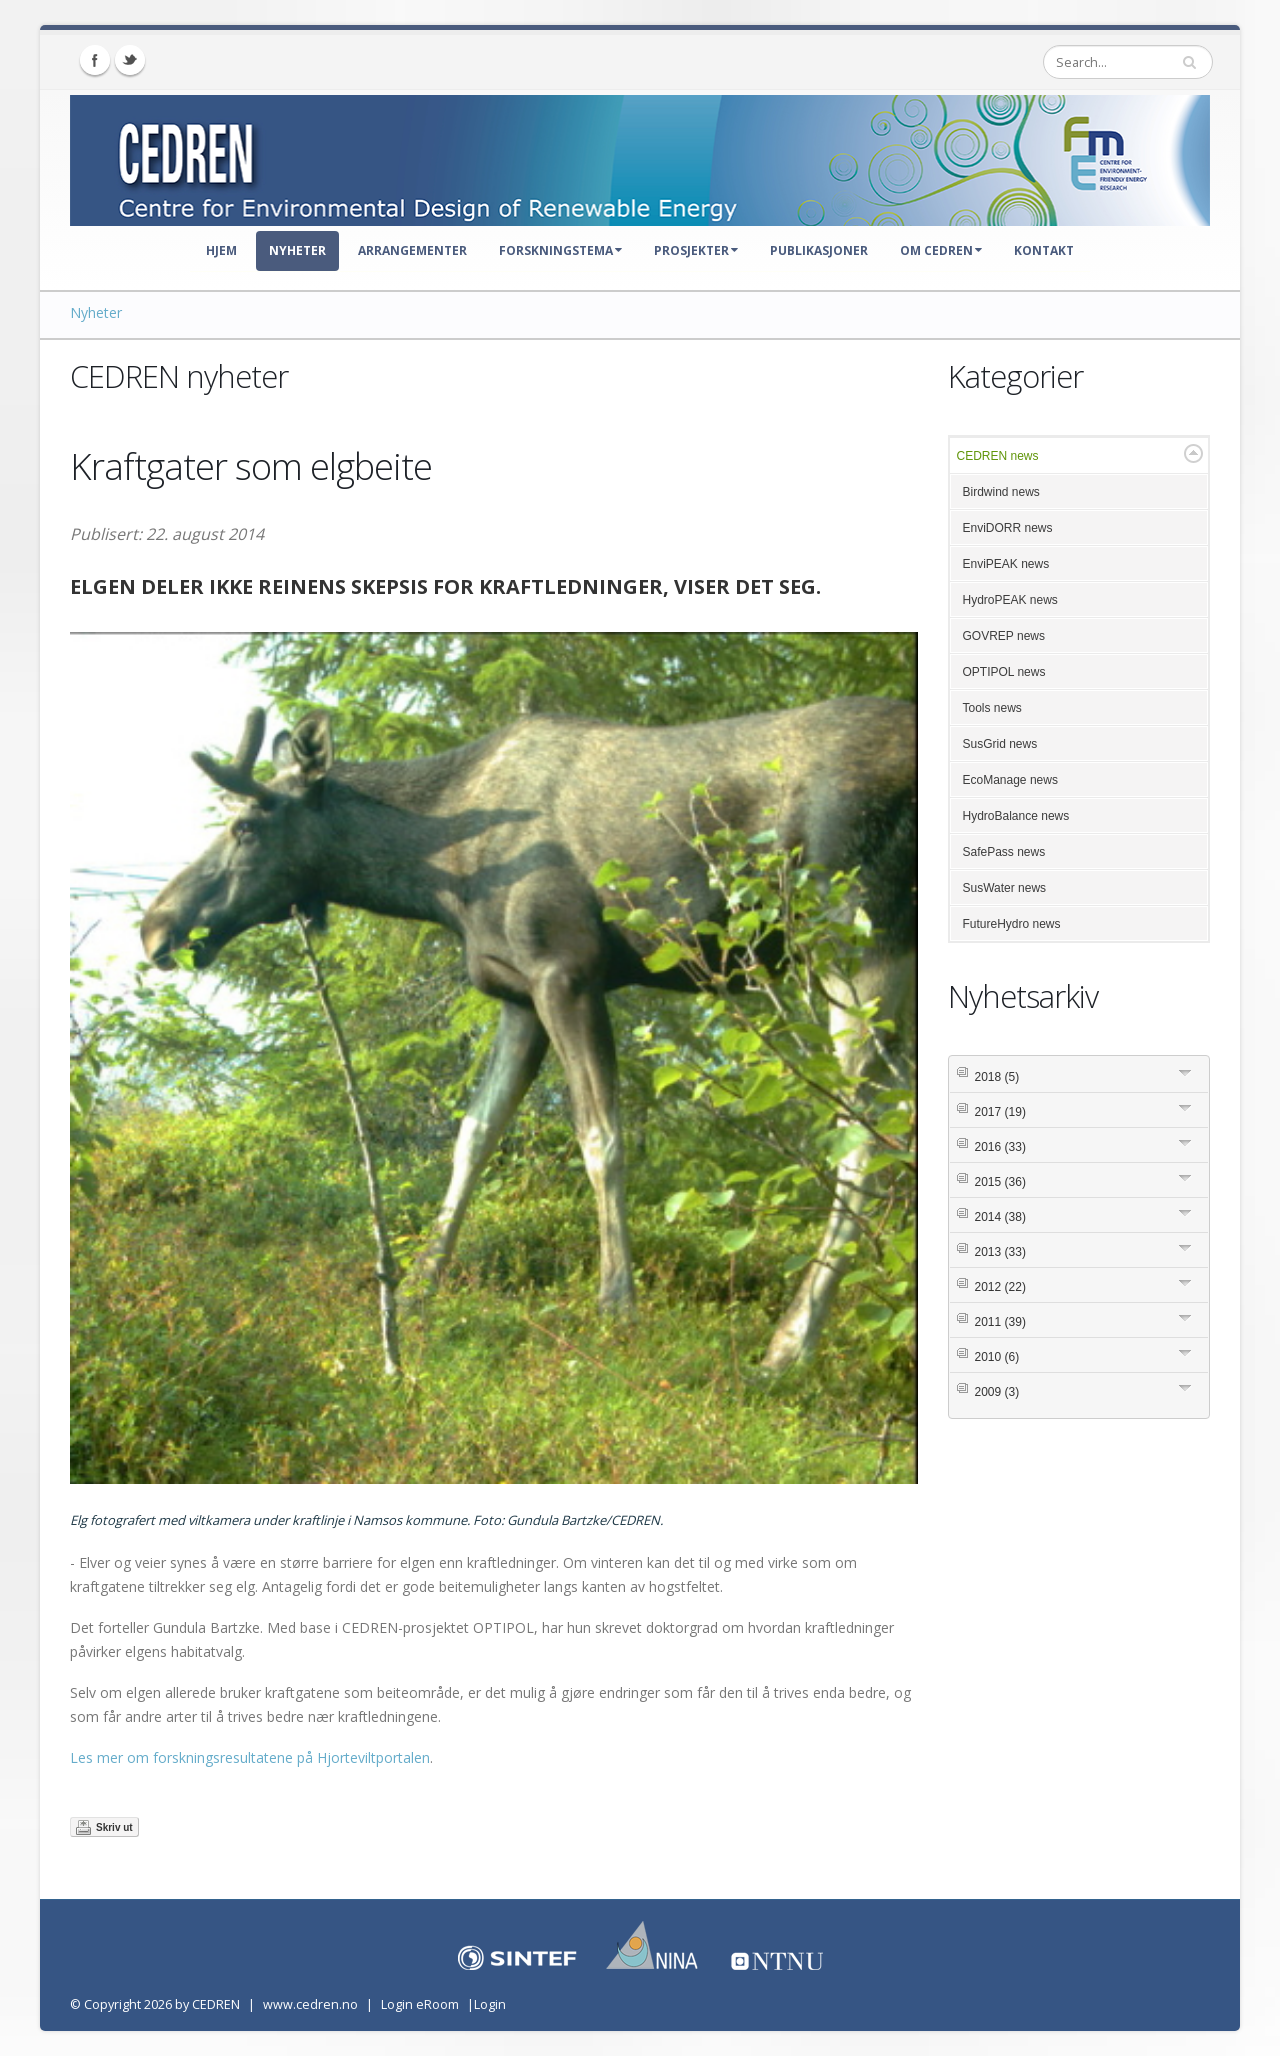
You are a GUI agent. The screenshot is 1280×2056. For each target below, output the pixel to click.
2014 (1000, 1217)
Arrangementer (412, 250)
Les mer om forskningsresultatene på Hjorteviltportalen (250, 1757)
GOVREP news (1004, 636)
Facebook (95, 60)
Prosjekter (696, 250)
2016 (1000, 1147)
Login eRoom (420, 2004)
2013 (1000, 1252)
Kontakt (1044, 250)
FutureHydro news (1012, 924)
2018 (997, 1077)
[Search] (1128, 62)
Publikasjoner (819, 250)
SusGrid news (1000, 744)
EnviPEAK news (1006, 564)
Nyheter (297, 250)
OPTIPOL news (1004, 672)
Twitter (130, 60)
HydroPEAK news (1010, 600)
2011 (1000, 1322)
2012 (1000, 1287)
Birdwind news (1001, 492)
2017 (1000, 1112)
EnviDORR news (1008, 528)
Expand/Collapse (1193, 453)
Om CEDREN (941, 250)
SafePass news (1004, 852)
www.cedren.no (310, 2004)
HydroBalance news (1016, 816)
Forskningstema (560, 250)
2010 (997, 1357)
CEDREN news (998, 456)
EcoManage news (1010, 780)
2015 (1000, 1182)
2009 (997, 1392)
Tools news (992, 708)
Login (490, 2004)
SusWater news (1005, 888)
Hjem (221, 250)
